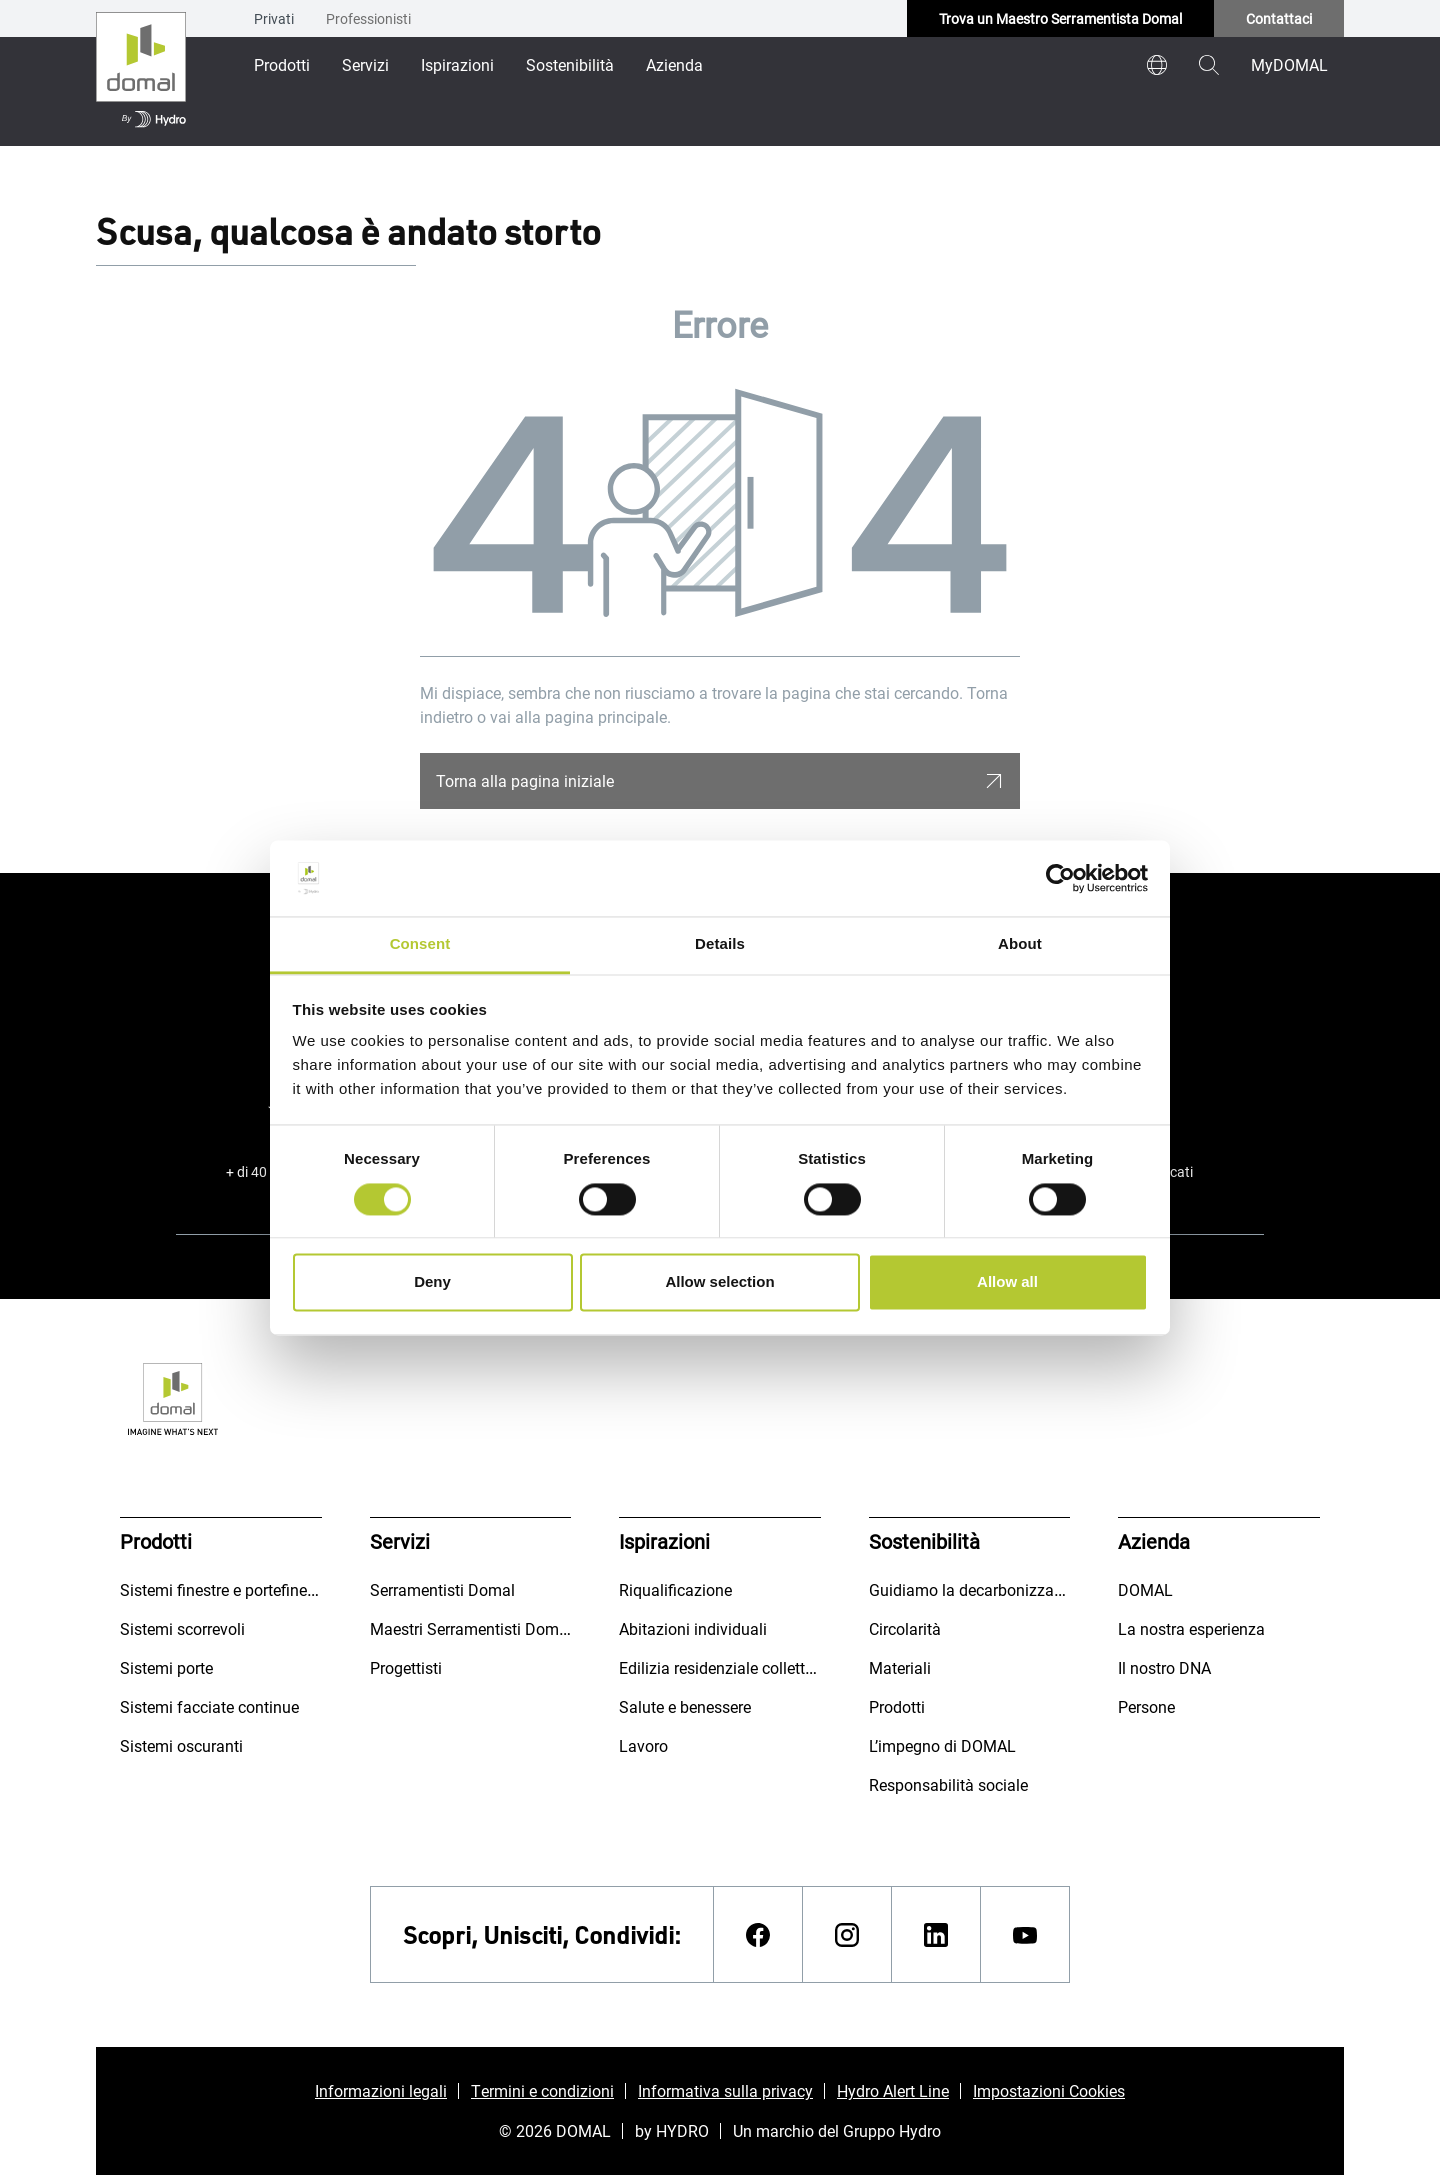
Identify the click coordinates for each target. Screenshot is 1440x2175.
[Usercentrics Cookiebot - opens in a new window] (1060, 878)
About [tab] (1020, 944)
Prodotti (282, 64)
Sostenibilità (570, 64)
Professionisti (368, 18)
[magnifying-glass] (1209, 65)
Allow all (1007, 1282)
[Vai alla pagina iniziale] (141, 73)
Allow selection (719, 1282)
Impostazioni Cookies (1049, 2090)
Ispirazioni (457, 64)
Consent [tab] (420, 944)
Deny (432, 1282)
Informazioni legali (381, 2090)
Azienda (674, 64)
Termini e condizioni (542, 2090)
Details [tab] (720, 944)
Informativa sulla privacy (725, 2090)
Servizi (365, 64)
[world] (1157, 65)
